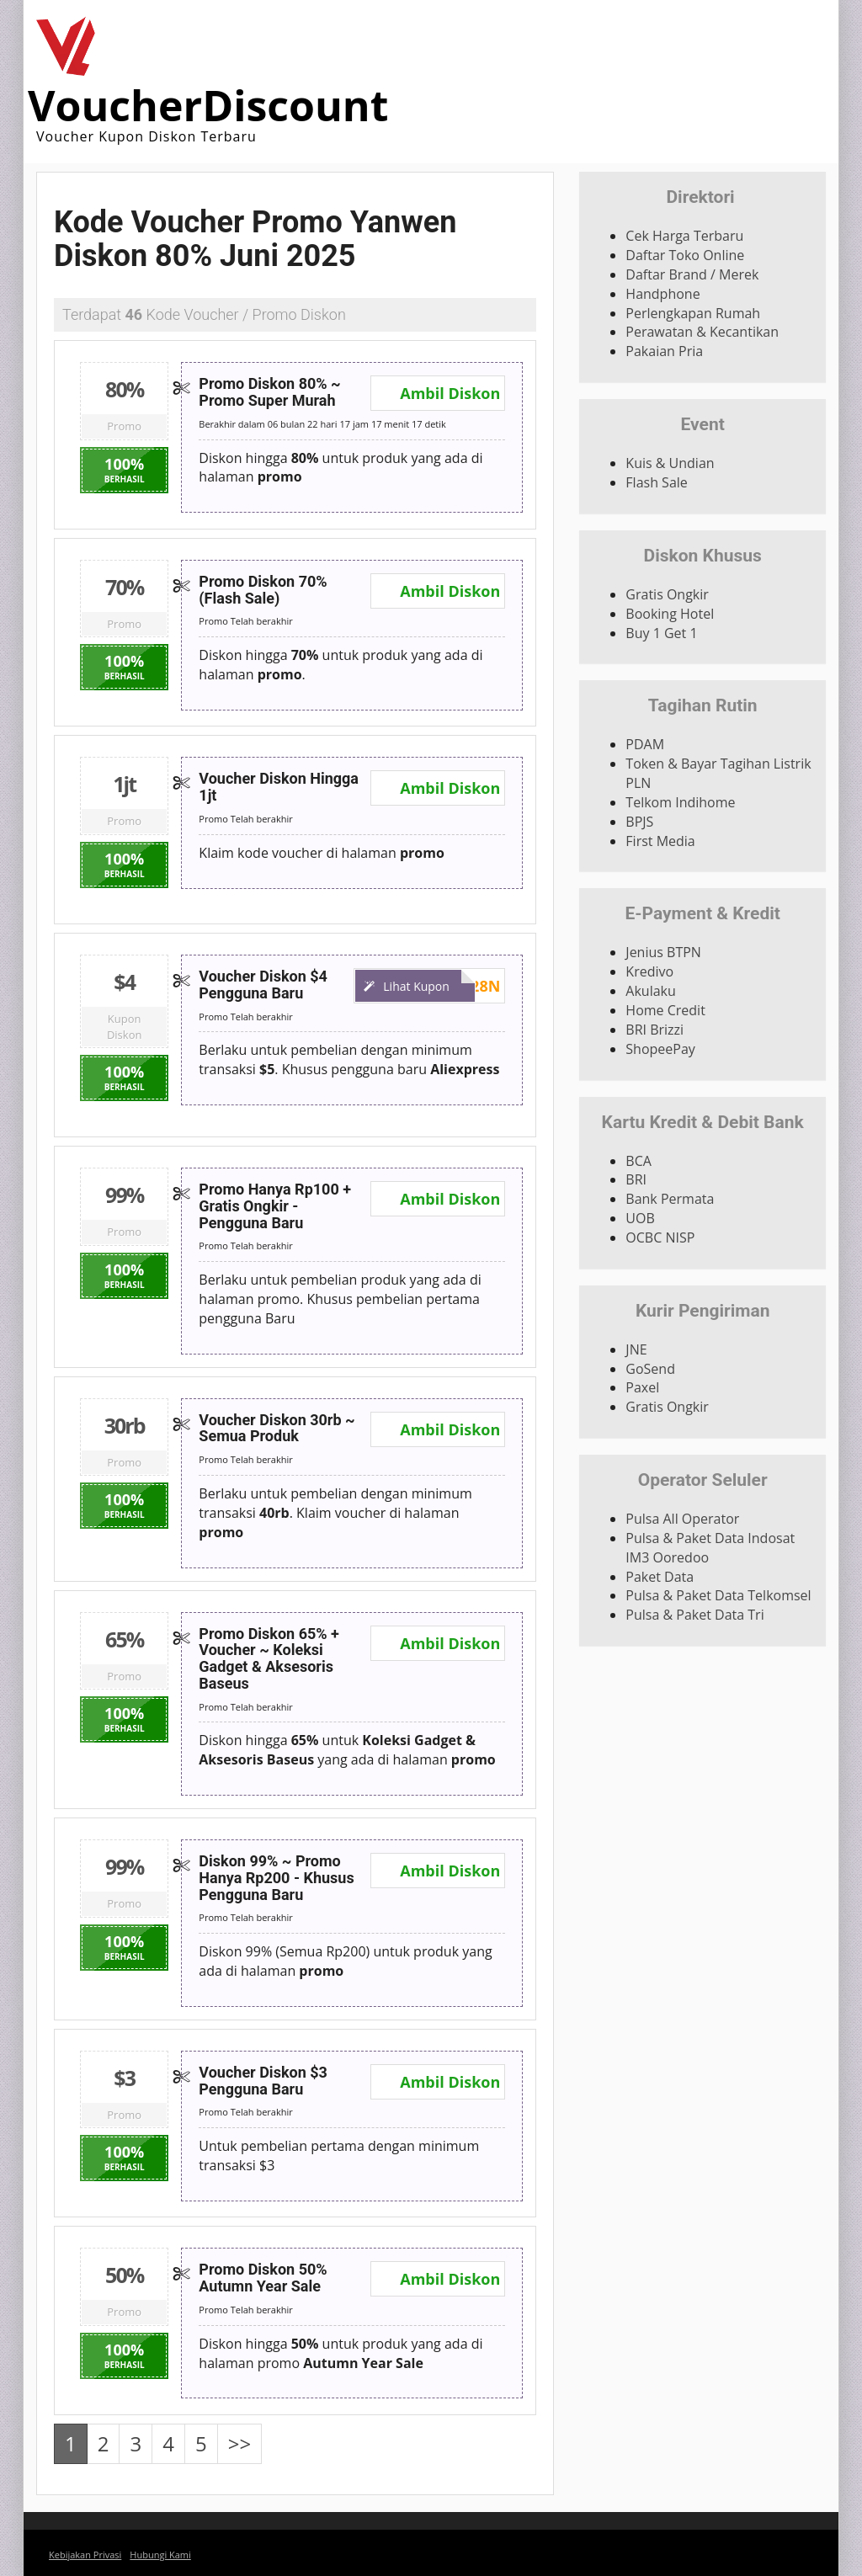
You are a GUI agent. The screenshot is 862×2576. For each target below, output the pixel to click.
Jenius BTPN (663, 952)
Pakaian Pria (664, 351)
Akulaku (650, 991)
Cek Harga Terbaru (684, 235)
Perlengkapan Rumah (692, 313)
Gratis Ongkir (667, 594)
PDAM (644, 744)
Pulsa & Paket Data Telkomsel (718, 1595)
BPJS (639, 821)
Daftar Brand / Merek (691, 274)
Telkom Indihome (680, 802)
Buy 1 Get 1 (661, 633)
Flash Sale (656, 482)
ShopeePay (660, 1049)
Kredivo (649, 971)
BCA (638, 1161)
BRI (635, 1179)
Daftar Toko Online (684, 255)
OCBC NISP (659, 1237)
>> (239, 2443)
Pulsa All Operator (682, 1518)
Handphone (662, 294)
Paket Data (659, 1576)
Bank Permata (669, 1199)
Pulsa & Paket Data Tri (694, 1614)
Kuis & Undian (669, 463)
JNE (635, 1349)
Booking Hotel (669, 613)
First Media (659, 841)
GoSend (650, 1369)
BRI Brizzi (654, 1029)
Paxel (642, 1387)
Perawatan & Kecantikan (702, 331)
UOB (639, 1218)
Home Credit (665, 1010)
